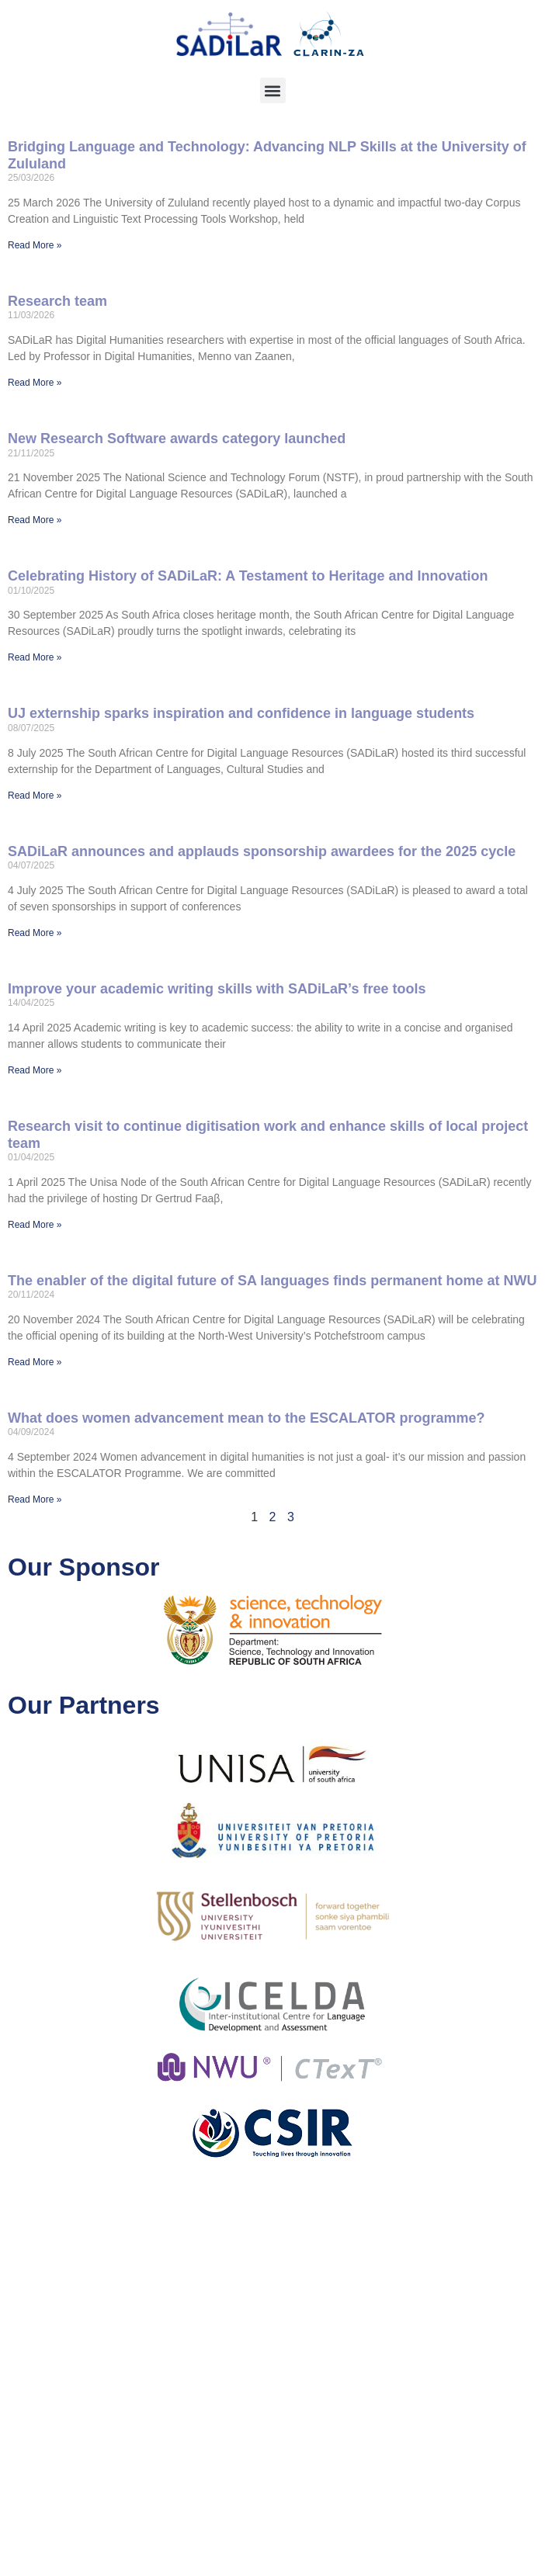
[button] (273, 90)
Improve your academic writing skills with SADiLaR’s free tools (216, 989)
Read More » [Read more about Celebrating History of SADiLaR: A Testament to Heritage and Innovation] (34, 657)
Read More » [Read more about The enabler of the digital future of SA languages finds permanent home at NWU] (34, 1362)
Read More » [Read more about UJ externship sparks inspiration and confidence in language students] (34, 795)
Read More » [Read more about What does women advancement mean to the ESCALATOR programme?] (34, 1499)
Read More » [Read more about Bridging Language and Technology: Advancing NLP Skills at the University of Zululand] (34, 245)
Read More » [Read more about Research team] (34, 382)
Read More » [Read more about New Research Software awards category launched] (34, 520)
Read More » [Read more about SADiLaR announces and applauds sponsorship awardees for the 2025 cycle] (34, 932)
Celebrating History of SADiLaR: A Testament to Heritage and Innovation (248, 576)
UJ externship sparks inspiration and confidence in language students (241, 713)
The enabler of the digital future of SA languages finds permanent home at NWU (272, 1280)
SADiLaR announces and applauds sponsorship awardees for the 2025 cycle (261, 851)
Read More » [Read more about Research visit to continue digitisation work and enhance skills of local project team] (34, 1224)
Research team (57, 301)
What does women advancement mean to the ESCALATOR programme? (246, 1418)
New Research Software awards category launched (176, 438)
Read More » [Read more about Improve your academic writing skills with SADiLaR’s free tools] (34, 1070)
